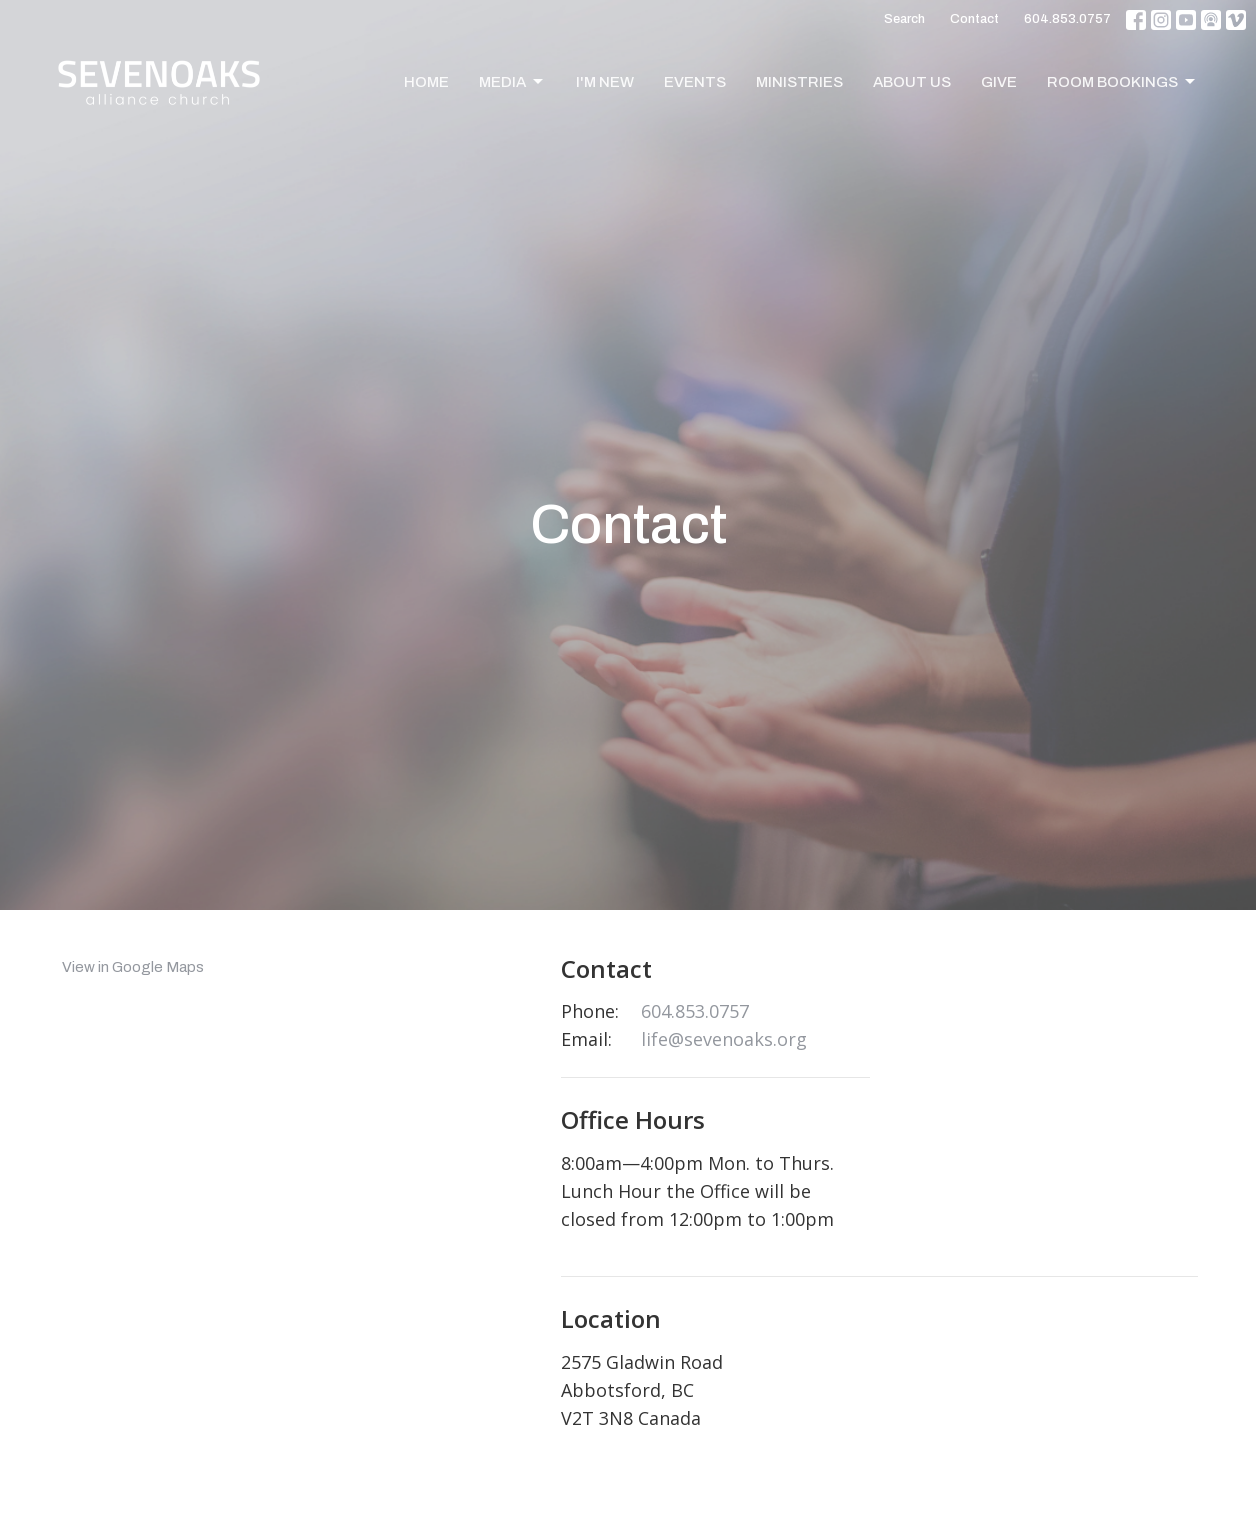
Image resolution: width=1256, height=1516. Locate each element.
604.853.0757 (1067, 19)
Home (426, 82)
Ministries (799, 82)
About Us (912, 82)
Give (999, 82)
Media (512, 82)
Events (695, 82)
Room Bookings (1122, 82)
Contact (974, 19)
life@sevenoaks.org (724, 1039)
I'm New (605, 82)
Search (904, 19)
